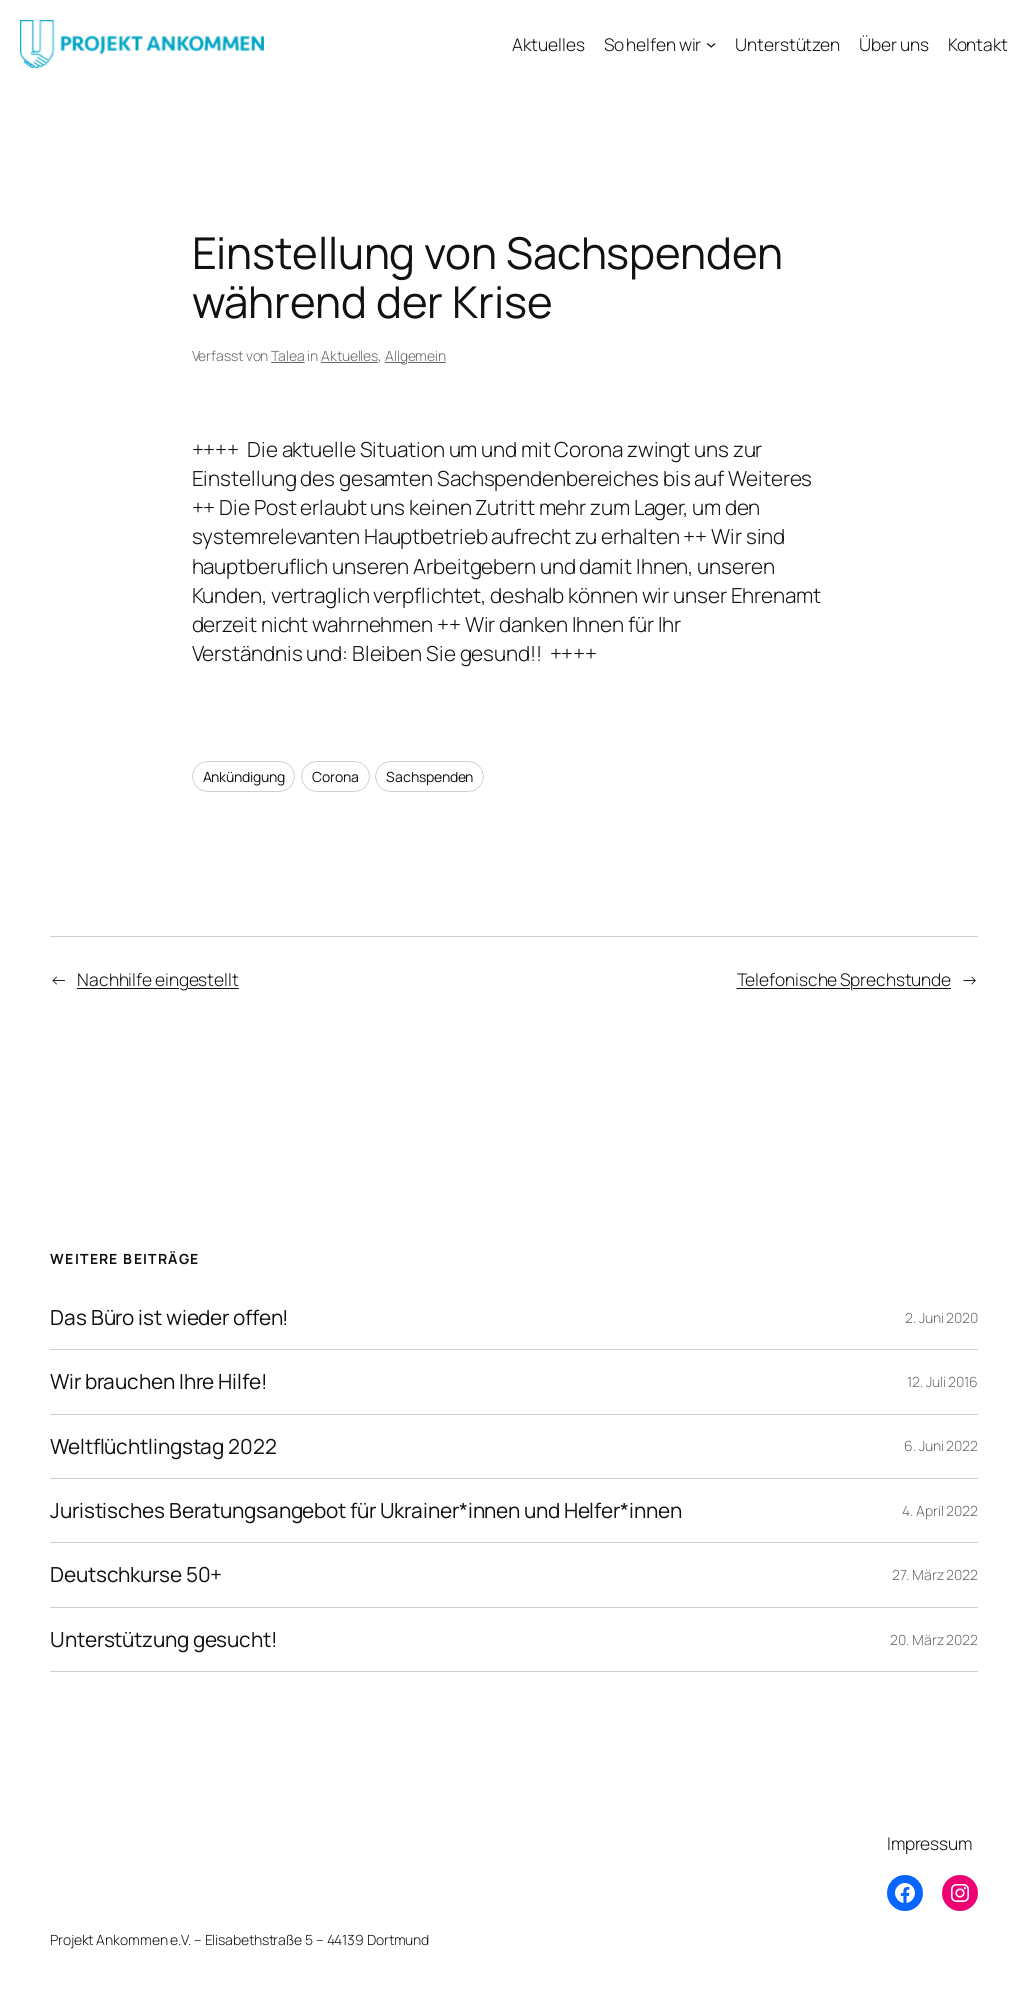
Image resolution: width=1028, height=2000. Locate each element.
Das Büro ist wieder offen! (169, 1317)
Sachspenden (429, 776)
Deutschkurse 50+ (136, 1574)
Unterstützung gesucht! (164, 1639)
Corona (335, 776)
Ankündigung (244, 776)
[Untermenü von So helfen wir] (711, 44)
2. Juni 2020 (941, 1317)
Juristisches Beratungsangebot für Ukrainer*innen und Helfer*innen (366, 1510)
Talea (288, 355)
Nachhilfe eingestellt (158, 979)
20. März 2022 (934, 1639)
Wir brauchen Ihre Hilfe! (159, 1381)
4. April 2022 (940, 1510)
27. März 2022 (935, 1574)
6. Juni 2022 (941, 1445)
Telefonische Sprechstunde (844, 979)
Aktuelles (349, 355)
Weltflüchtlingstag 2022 (163, 1446)
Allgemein (415, 355)
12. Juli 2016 (942, 1381)
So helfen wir (653, 44)
